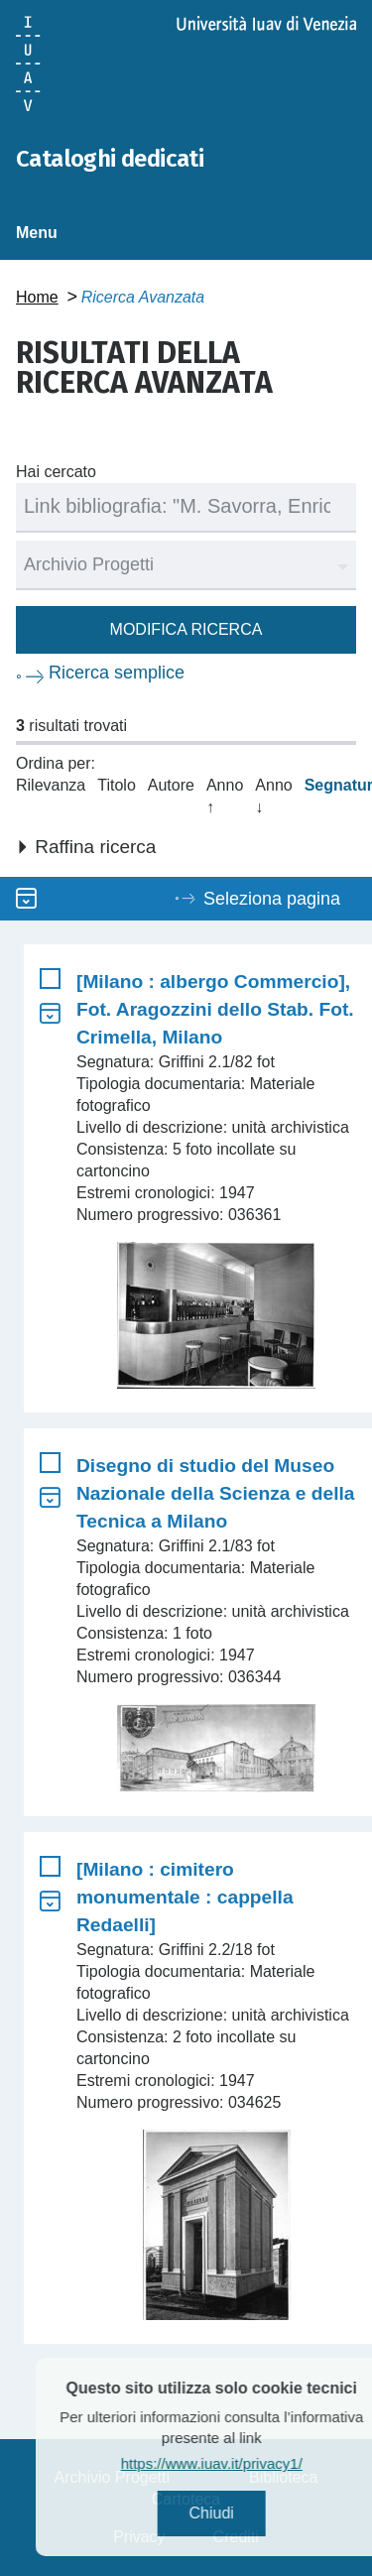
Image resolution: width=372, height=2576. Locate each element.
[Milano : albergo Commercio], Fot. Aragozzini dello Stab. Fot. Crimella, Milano (215, 1009)
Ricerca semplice (117, 672)
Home (37, 297)
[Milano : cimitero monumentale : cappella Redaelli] (185, 1897)
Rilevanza (50, 785)
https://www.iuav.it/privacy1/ (241, 2463)
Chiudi (241, 2513)
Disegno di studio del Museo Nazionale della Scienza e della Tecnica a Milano (215, 1493)
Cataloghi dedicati (109, 159)
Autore (171, 785)
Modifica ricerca (186, 629)
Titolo (116, 785)
